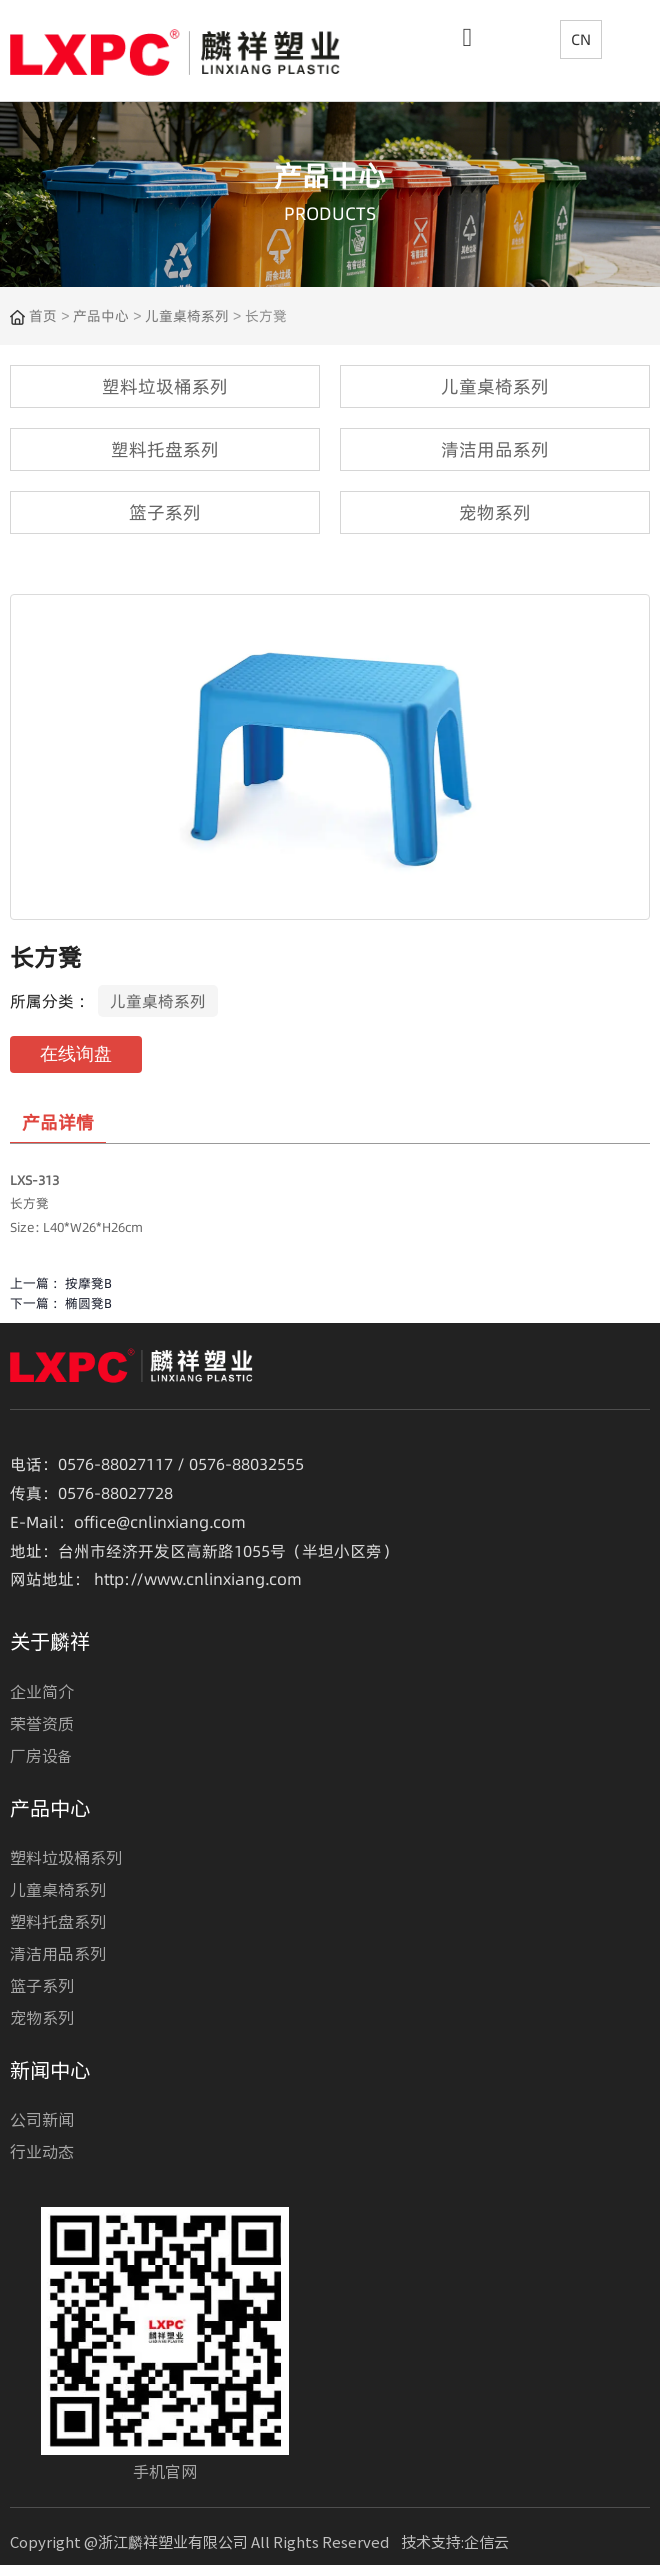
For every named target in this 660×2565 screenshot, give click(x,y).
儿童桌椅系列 (187, 316)
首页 (45, 316)
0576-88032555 (246, 1464)
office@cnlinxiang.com (160, 1522)
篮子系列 (42, 1985)
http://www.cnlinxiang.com (198, 1579)
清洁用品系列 (58, 1953)
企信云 (486, 2541)
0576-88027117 (115, 1464)
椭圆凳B (88, 1303)
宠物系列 (42, 2017)
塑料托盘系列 (58, 1921)
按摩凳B (88, 1283)
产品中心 (101, 316)
